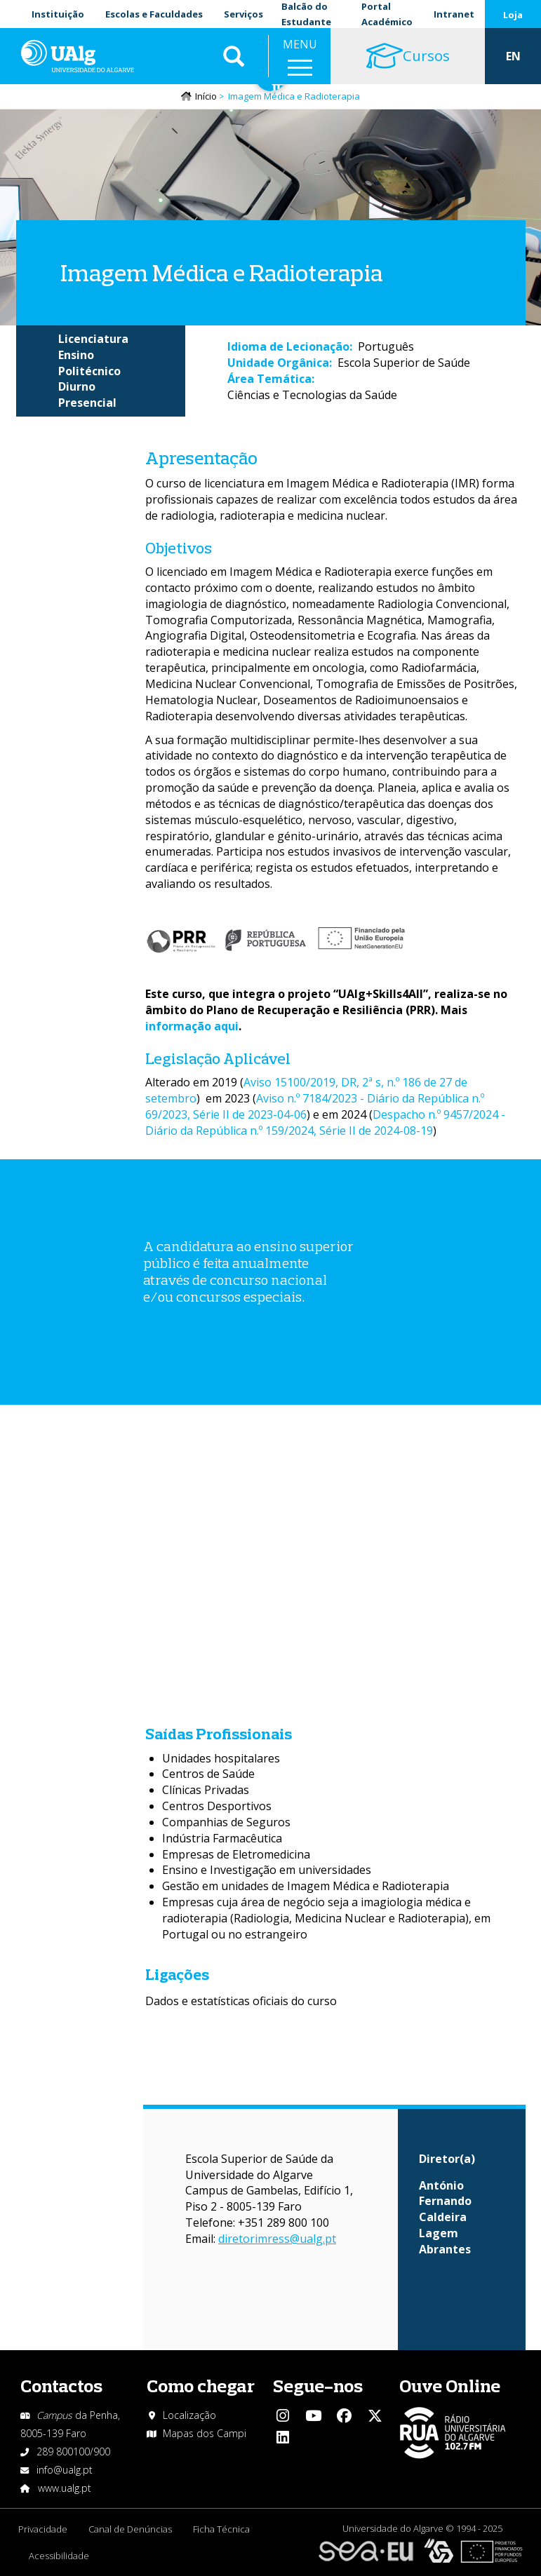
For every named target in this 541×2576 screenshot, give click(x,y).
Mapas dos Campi (204, 2433)
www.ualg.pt (64, 2488)
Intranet (454, 14)
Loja (513, 14)
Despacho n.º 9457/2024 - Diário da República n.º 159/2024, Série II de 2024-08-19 (325, 1122)
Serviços (243, 14)
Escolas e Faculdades (154, 14)
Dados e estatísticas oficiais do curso (241, 2001)
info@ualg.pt (64, 2469)
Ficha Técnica (221, 2529)
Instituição (58, 14)
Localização (189, 2415)
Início (206, 96)
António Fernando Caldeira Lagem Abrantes (445, 2217)
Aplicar (234, 56)
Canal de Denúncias (130, 2529)
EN (513, 56)
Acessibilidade (59, 2555)
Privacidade (42, 2529)
